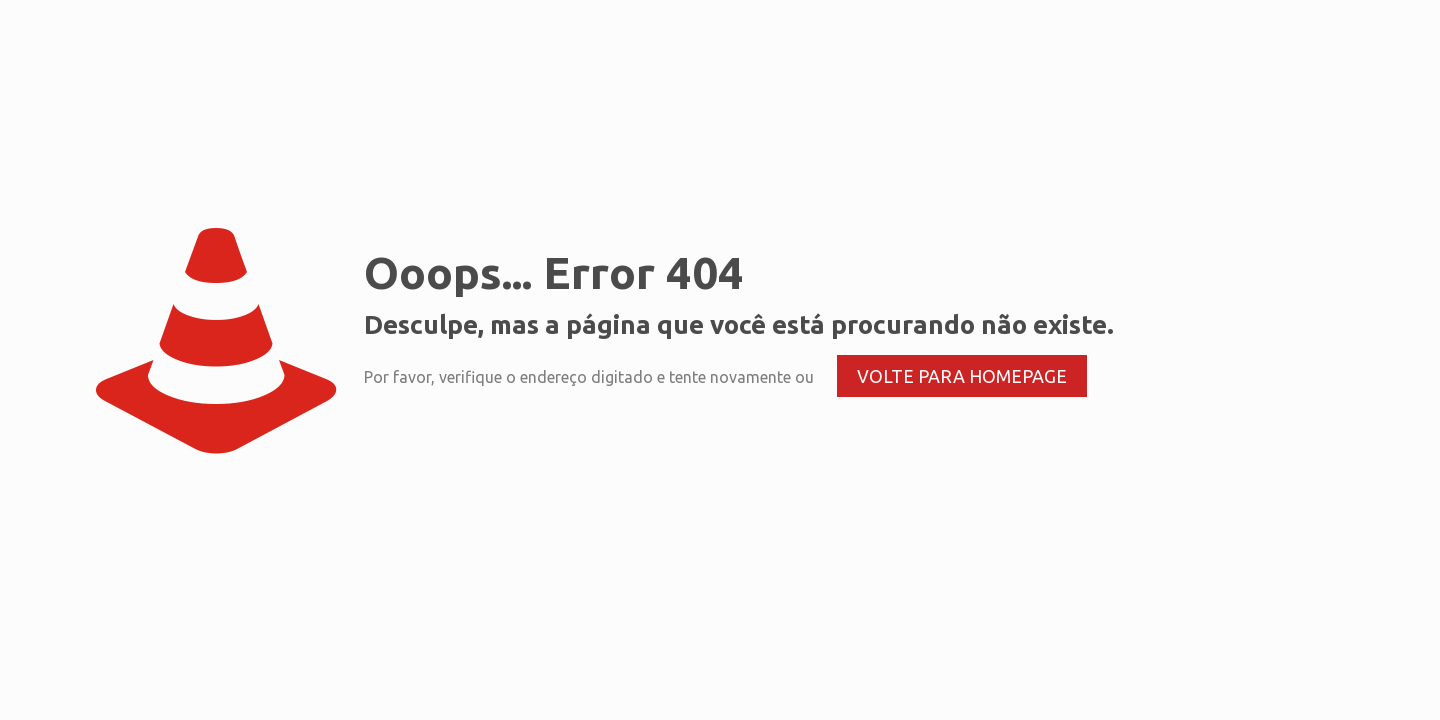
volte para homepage (962, 376)
